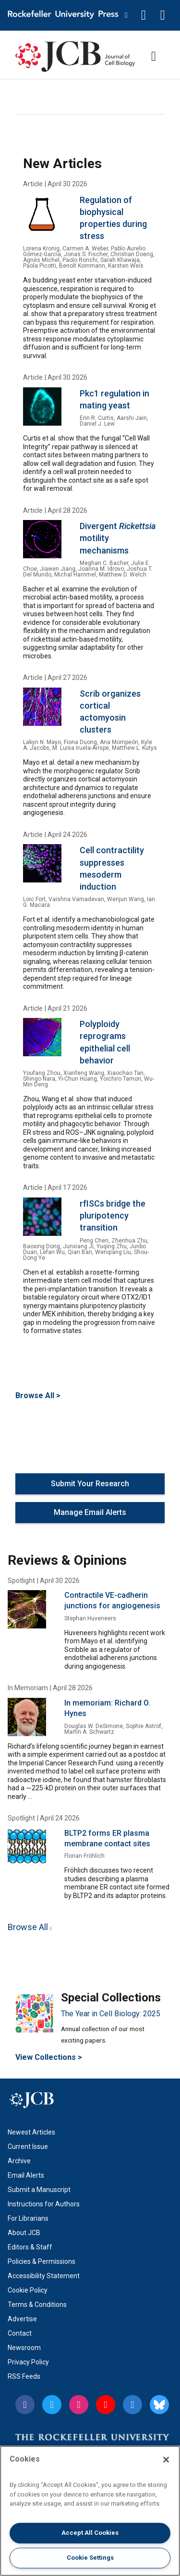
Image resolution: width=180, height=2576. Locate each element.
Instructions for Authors (44, 2204)
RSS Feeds (24, 2376)
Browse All (28, 1927)
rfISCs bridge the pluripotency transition (112, 1215)
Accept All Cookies (90, 2532)
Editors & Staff (30, 2247)
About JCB (24, 2233)
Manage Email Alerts (90, 1512)
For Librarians (28, 2218)
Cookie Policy (28, 2290)
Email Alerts (26, 2175)
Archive (19, 2161)
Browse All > (37, 1395)
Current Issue (28, 2146)
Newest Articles (31, 2132)
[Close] (166, 2459)
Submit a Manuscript (39, 2189)
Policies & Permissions (41, 2261)
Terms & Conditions (37, 2304)
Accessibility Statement (44, 2276)
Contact (20, 2333)
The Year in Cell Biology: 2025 (110, 2013)
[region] (90, 2511)
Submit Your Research (90, 1483)
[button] (143, 15)
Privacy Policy (28, 2362)
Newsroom (24, 2347)
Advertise (22, 2319)
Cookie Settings (90, 2557)
